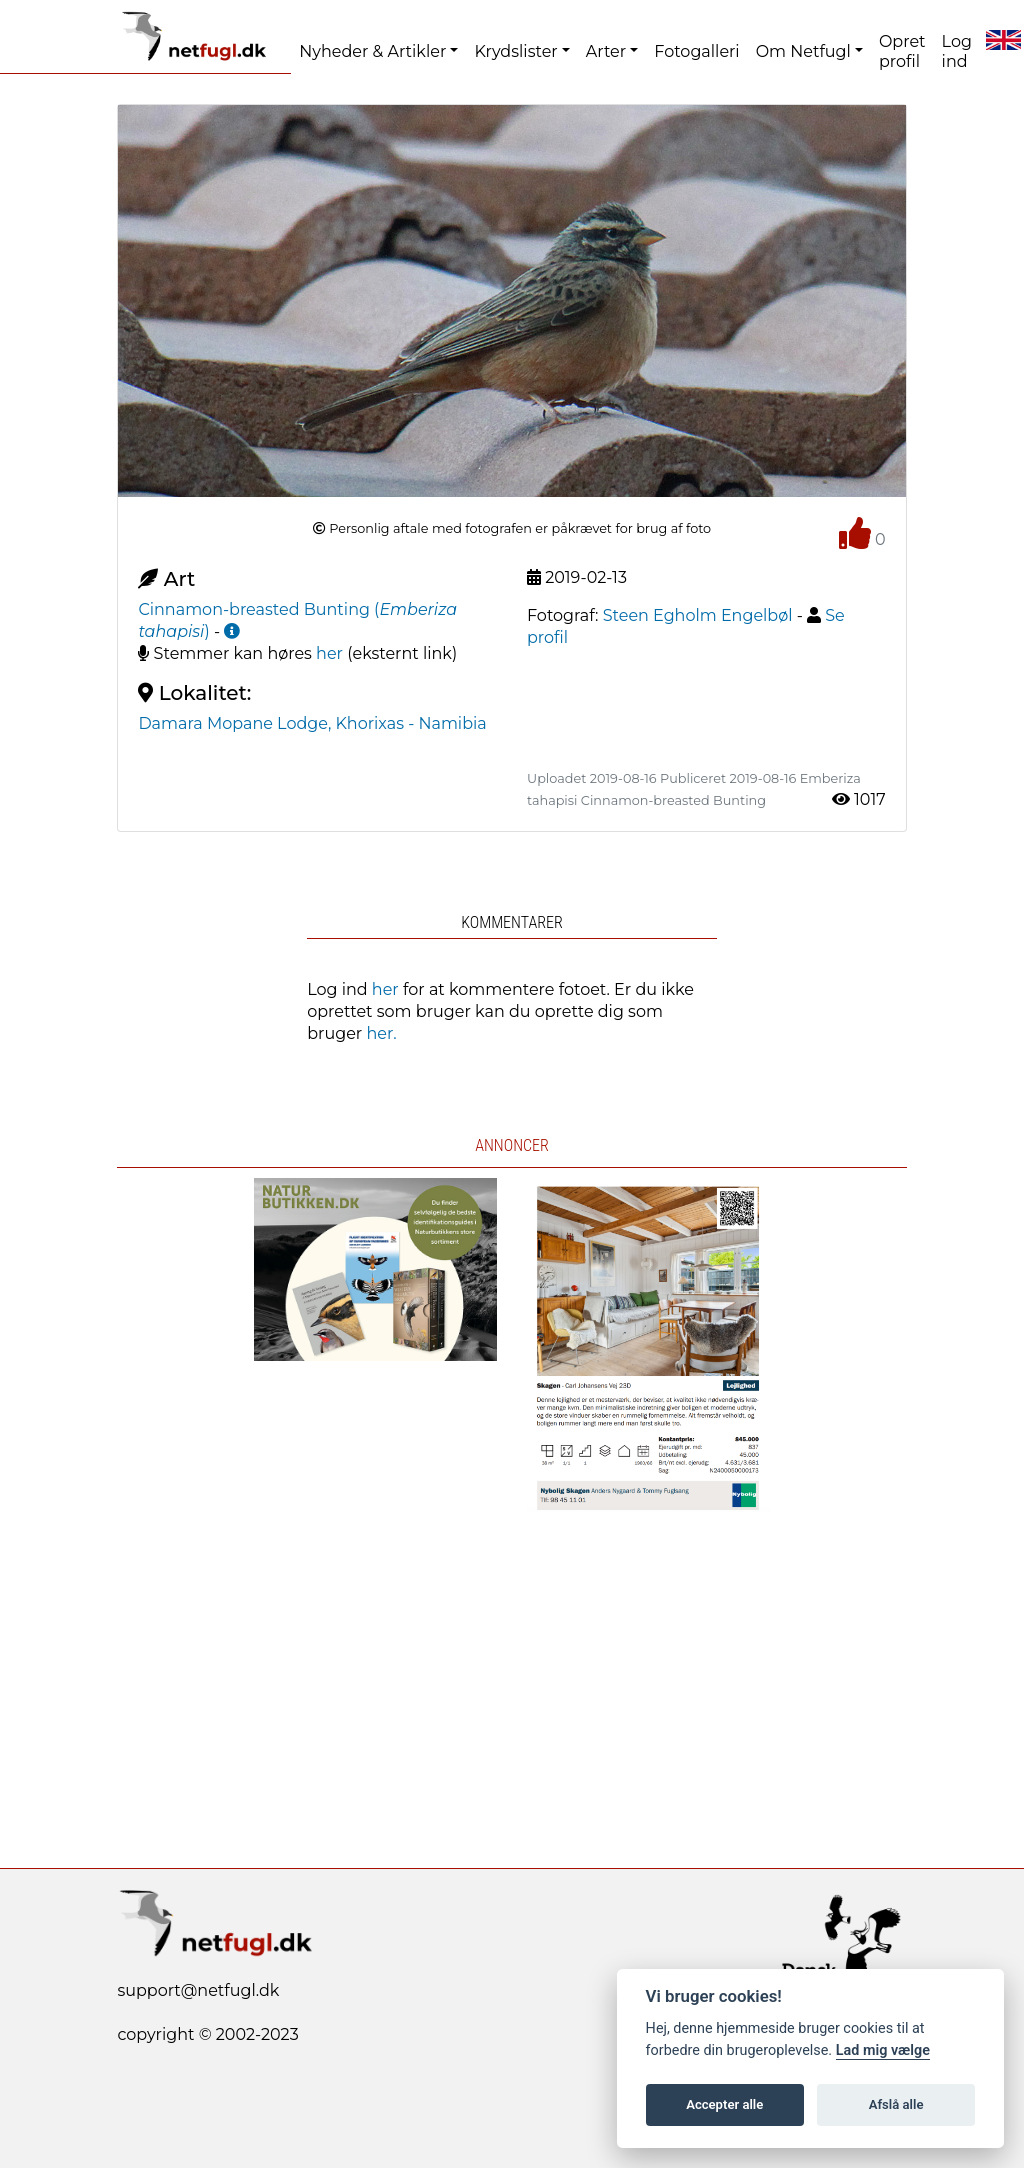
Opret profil (902, 51)
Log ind (957, 51)
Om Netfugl (803, 51)
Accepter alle (724, 2104)
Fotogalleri (696, 51)
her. (381, 1033)
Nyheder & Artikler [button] (372, 51)
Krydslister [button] (515, 51)
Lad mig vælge (883, 2050)
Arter (606, 51)
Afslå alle (896, 2104)
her (329, 653)
